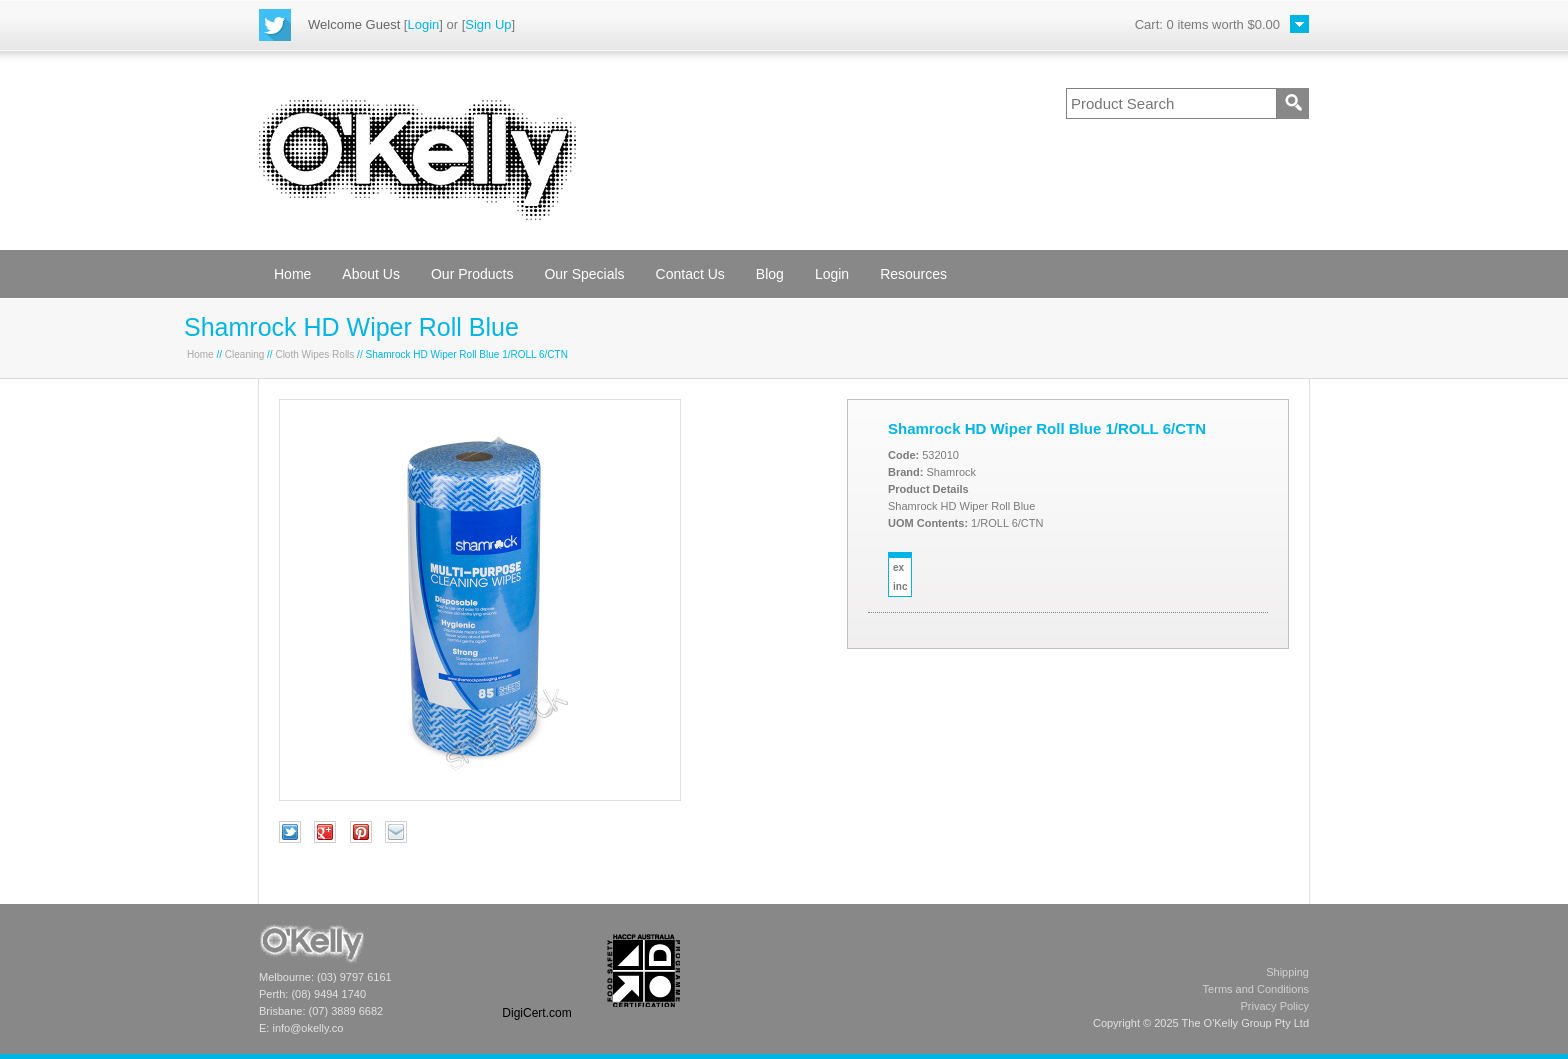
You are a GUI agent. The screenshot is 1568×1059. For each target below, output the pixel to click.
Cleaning (244, 354)
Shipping (1287, 972)
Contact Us (690, 274)
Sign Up (488, 24)
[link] (537, 970)
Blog (770, 274)
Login (423, 24)
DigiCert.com (536, 1013)
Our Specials (584, 274)
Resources (913, 274)
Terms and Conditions (1256, 989)
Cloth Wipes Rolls (314, 354)
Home (292, 274)
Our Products (472, 274)
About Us (371, 274)
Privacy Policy (1275, 1006)
